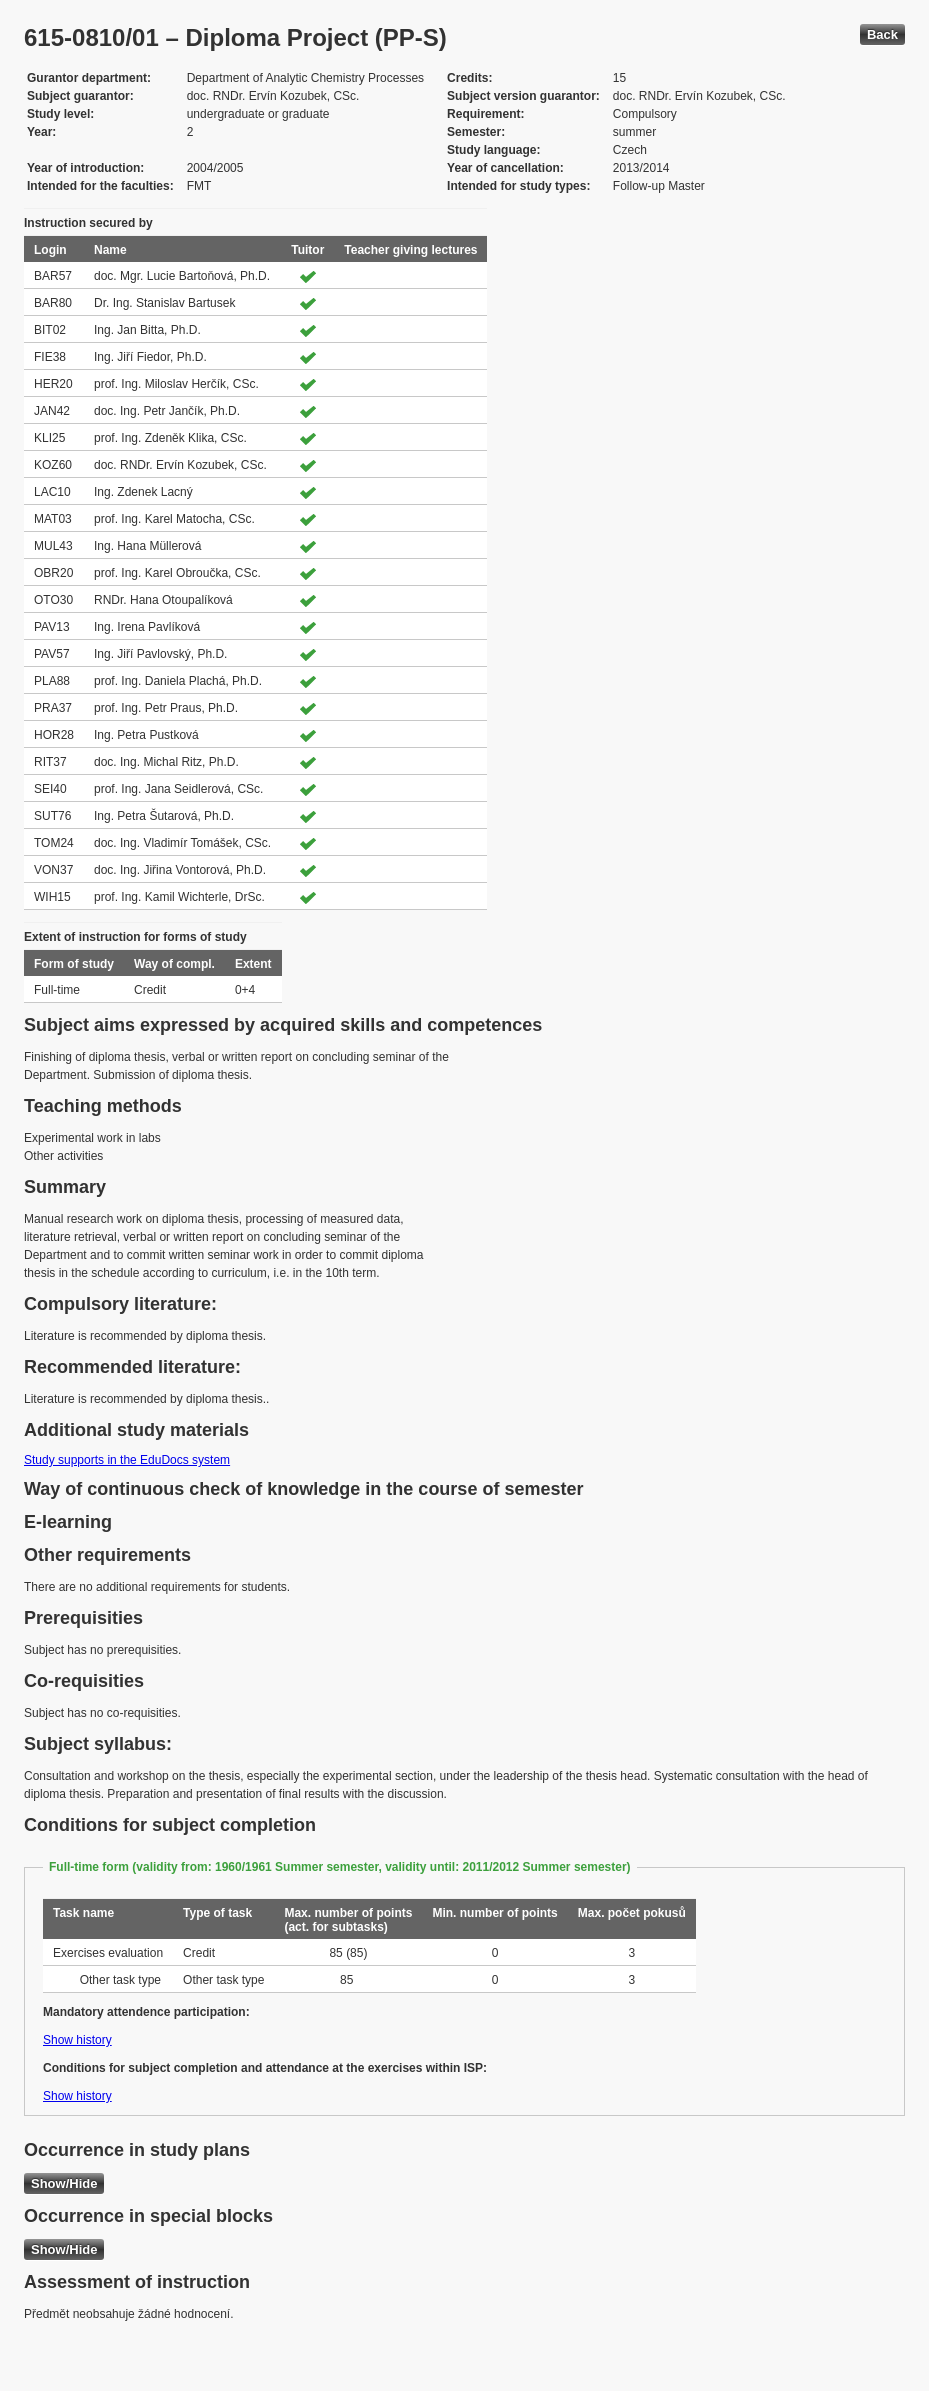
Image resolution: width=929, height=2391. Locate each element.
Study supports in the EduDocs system (127, 1460)
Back (882, 34)
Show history (77, 2040)
